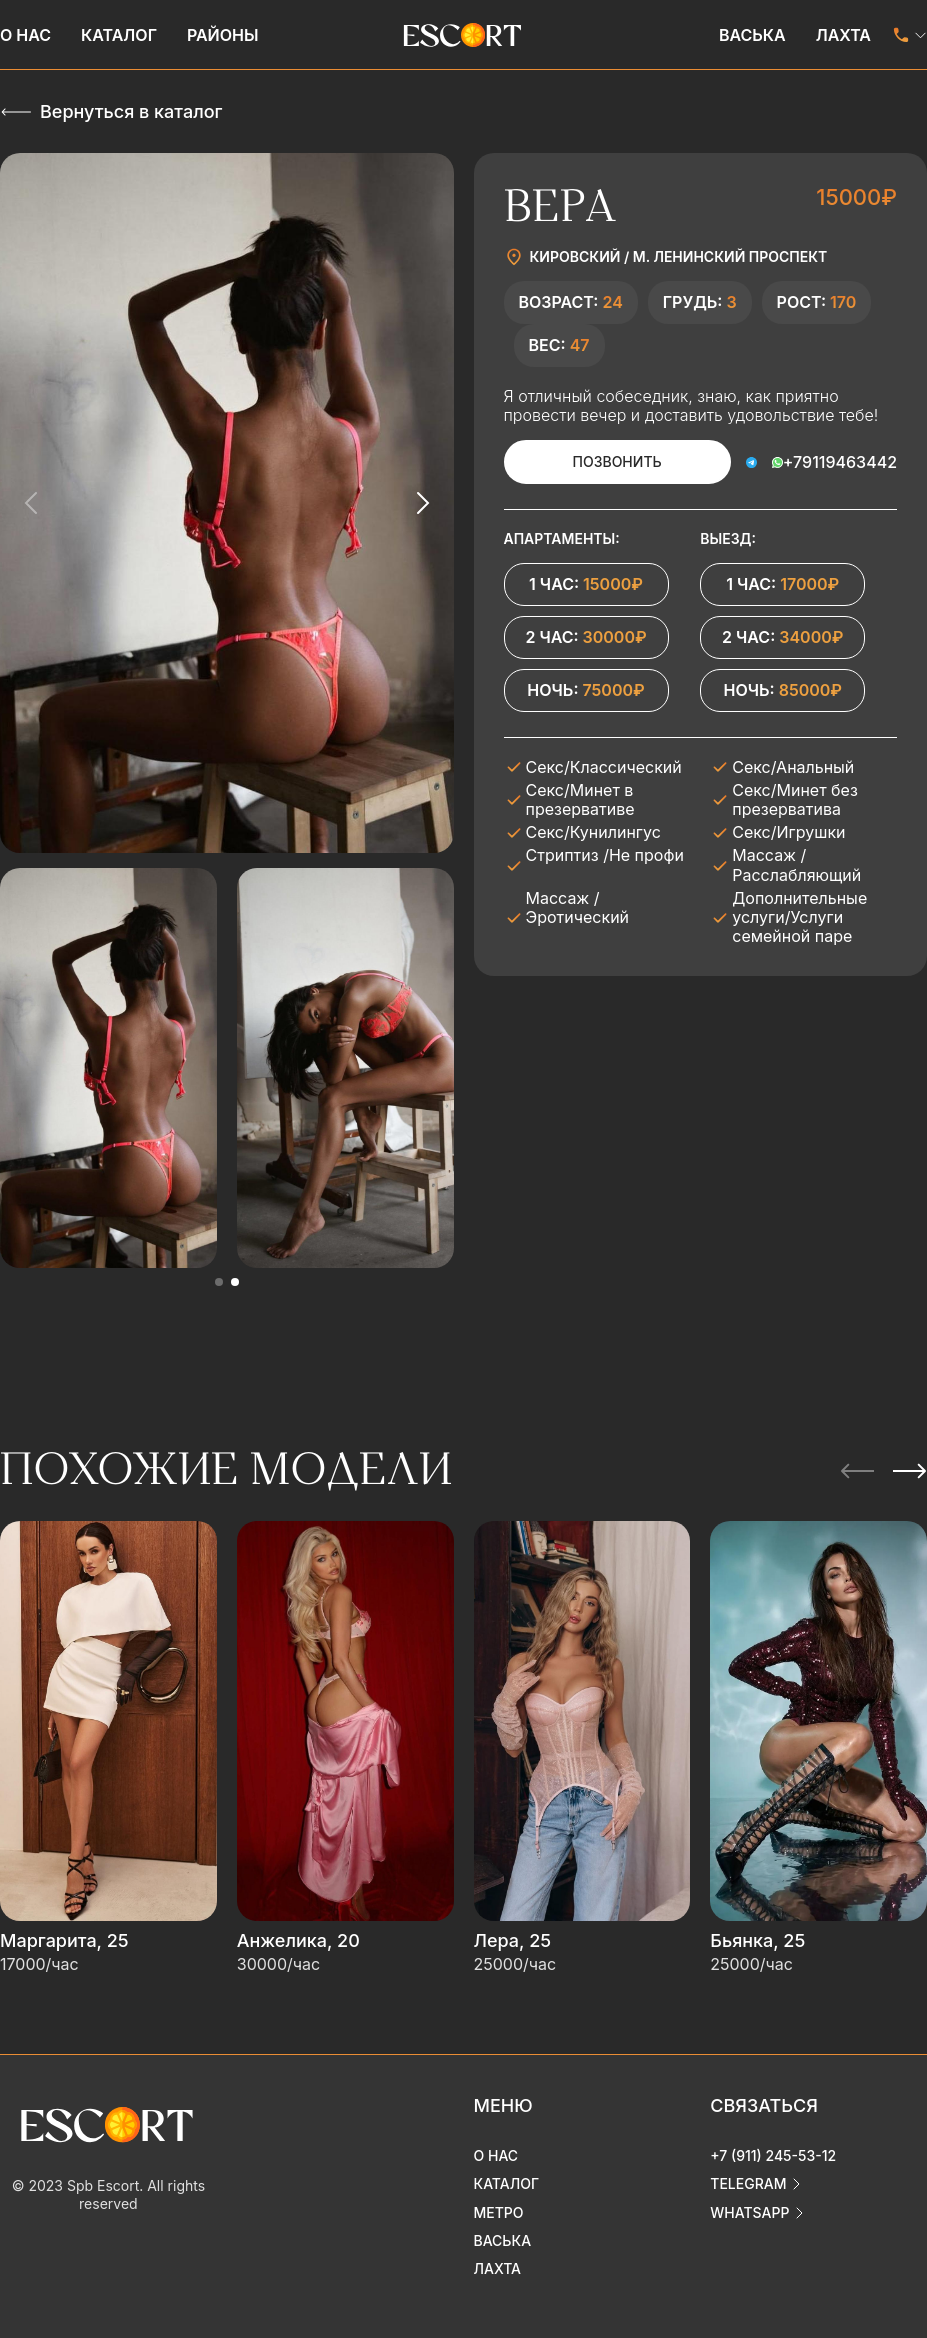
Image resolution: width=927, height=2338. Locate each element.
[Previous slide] (32, 503)
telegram (748, 2183)
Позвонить (617, 461)
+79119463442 (840, 462)
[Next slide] (422, 503)
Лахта (843, 35)
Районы (223, 35)
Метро (499, 2211)
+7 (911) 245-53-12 (773, 2155)
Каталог (119, 35)
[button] (219, 1282)
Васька (752, 35)
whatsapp (749, 2211)
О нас (25, 35)
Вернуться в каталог (131, 111)
